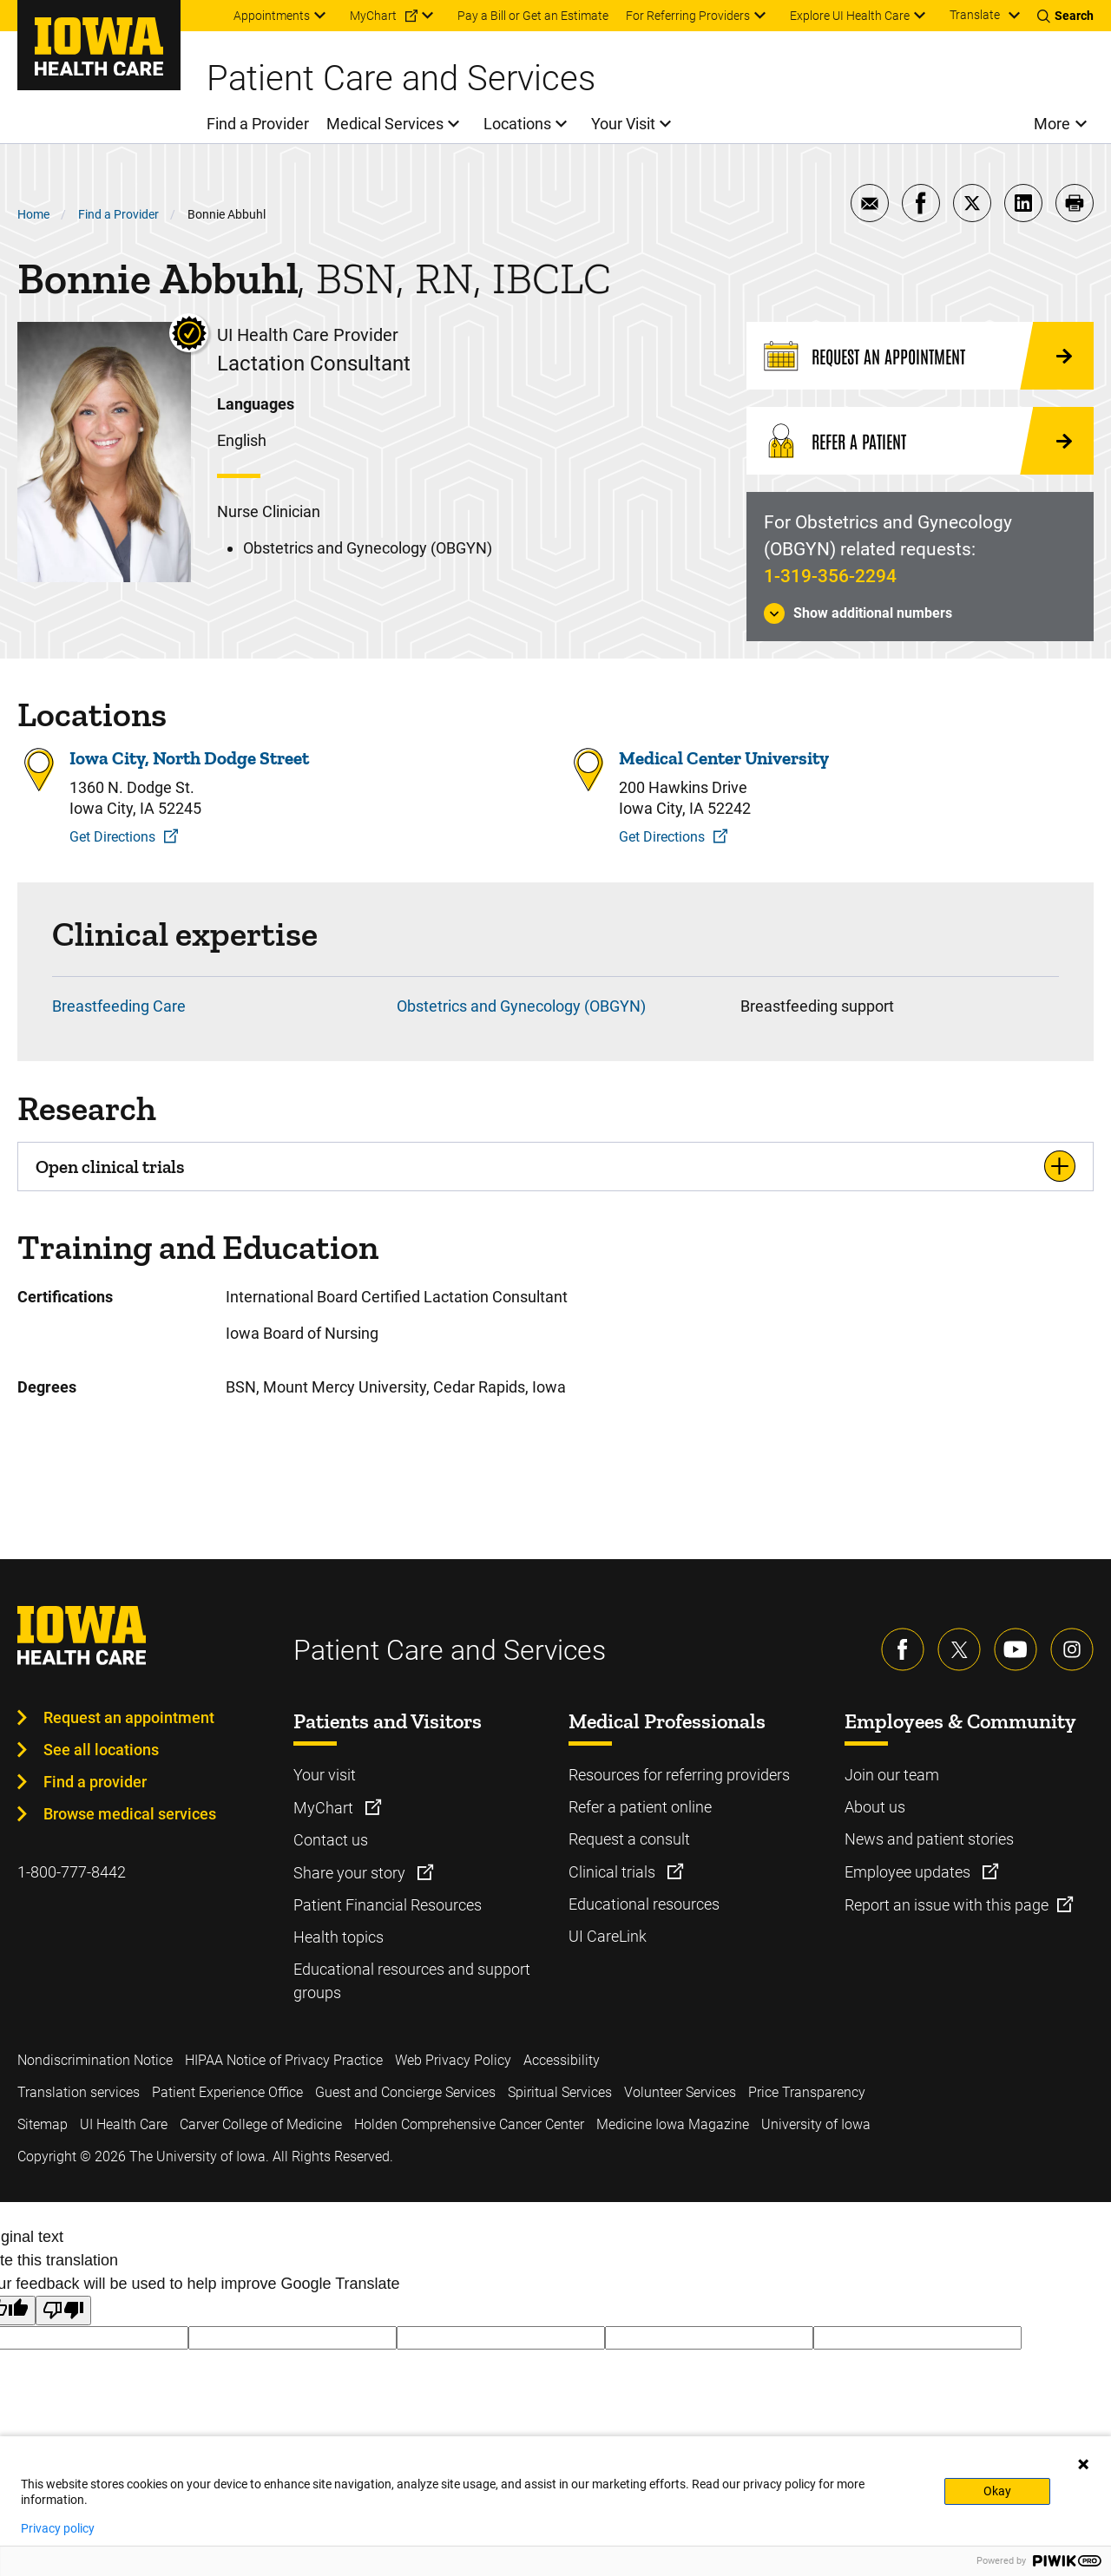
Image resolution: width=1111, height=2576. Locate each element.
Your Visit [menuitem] (623, 124)
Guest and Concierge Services (405, 2092)
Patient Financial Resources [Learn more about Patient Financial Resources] (387, 1905)
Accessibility (561, 2060)
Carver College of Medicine (261, 2124)
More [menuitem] (1052, 124)
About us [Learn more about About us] (875, 1807)
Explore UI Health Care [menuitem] (850, 16)
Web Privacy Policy (453, 2060)
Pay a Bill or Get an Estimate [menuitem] (532, 16)
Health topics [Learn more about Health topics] (338, 1937)
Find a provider (95, 1782)
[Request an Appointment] (920, 356)
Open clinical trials (110, 1166)
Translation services (78, 2092)
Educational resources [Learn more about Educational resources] (644, 1904)
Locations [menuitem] (517, 124)
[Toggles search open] (1065, 15)
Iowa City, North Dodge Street (189, 758)
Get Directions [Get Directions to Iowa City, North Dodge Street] (112, 837)
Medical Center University (724, 758)
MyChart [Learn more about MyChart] (325, 1808)
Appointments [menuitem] (271, 16)
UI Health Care (124, 2124)
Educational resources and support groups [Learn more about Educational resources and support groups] (411, 1981)
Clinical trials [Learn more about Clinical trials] (614, 1872)
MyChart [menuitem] (373, 16)
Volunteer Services (680, 2092)
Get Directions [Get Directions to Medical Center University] (662, 837)
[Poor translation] (63, 2311)
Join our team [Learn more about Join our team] (892, 1775)
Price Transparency (806, 2092)
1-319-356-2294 (830, 576)
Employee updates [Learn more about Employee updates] (909, 1872)
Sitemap (42, 2124)
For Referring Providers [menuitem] (688, 16)
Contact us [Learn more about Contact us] (330, 1840)
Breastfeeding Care (119, 1006)
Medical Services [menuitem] (385, 124)
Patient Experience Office (227, 2092)
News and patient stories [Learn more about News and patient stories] (929, 1839)
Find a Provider (118, 214)
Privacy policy (58, 2528)
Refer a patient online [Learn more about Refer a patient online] (640, 1807)
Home (33, 214)
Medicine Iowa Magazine (672, 2124)
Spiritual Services (560, 2092)
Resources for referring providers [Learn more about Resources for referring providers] (679, 1775)
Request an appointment (128, 1717)
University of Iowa (816, 2124)
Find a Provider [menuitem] (258, 124)
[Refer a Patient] (920, 441)
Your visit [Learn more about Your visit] (324, 1775)
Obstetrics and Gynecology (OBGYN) (521, 1006)
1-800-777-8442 (71, 1872)
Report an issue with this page (947, 1905)
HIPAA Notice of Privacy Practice (284, 2060)
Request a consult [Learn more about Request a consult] (629, 1839)
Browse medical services (129, 1814)
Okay (997, 2491)
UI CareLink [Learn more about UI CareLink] (608, 1936)
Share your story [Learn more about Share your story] (351, 1873)
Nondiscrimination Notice (95, 2060)
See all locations (101, 1749)
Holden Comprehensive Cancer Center (469, 2124)
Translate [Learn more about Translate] (975, 15)
